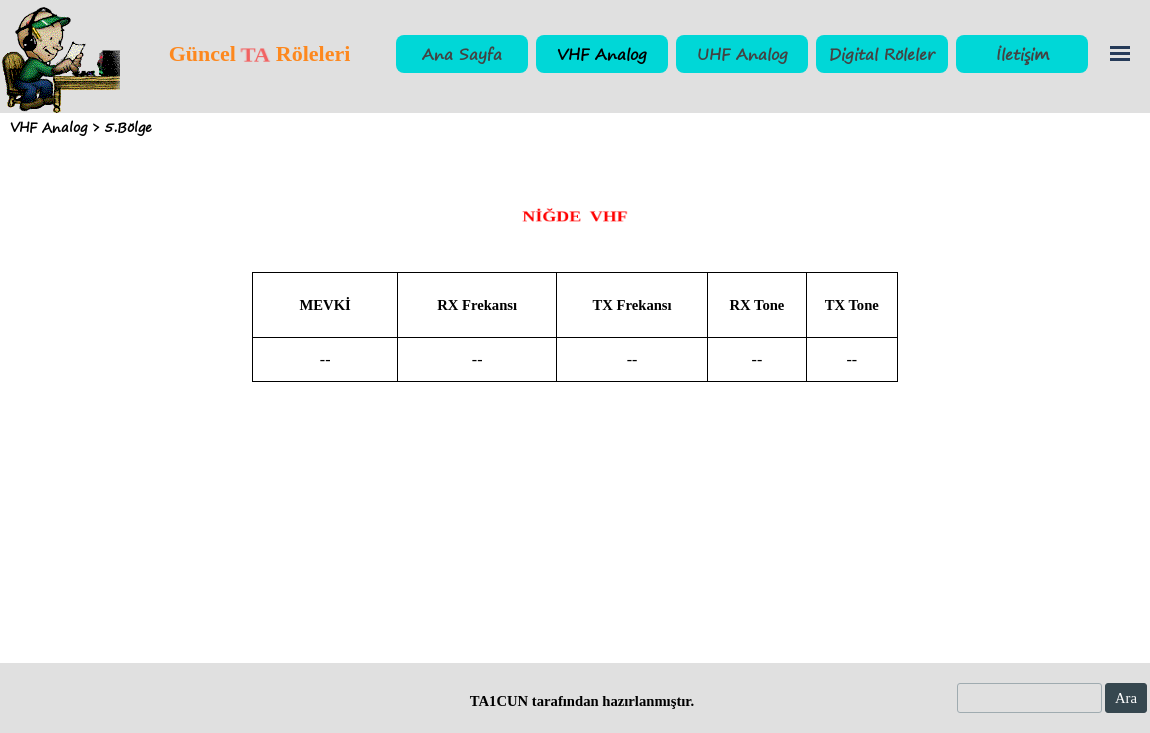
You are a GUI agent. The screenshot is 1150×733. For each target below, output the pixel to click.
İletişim (1022, 54)
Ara (1126, 698)
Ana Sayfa (462, 54)
